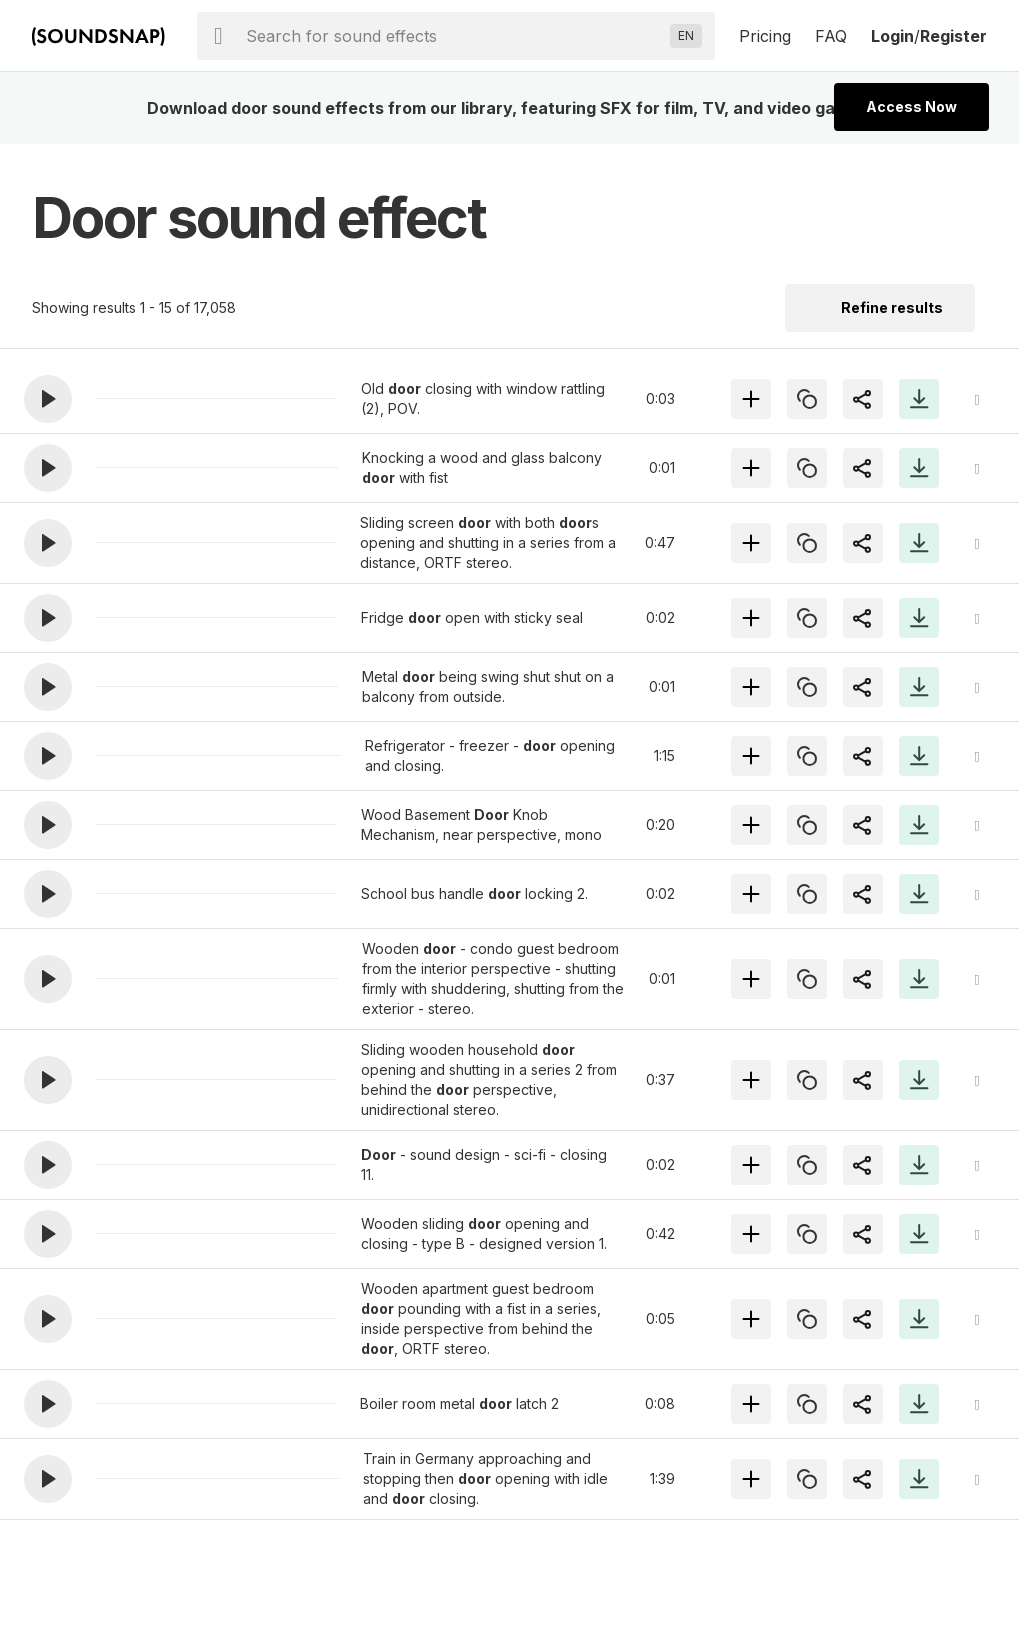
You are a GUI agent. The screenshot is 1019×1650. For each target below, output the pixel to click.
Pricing (765, 36)
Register (953, 36)
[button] (48, 399)
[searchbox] (454, 36)
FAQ (831, 36)
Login (892, 36)
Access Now (911, 106)
